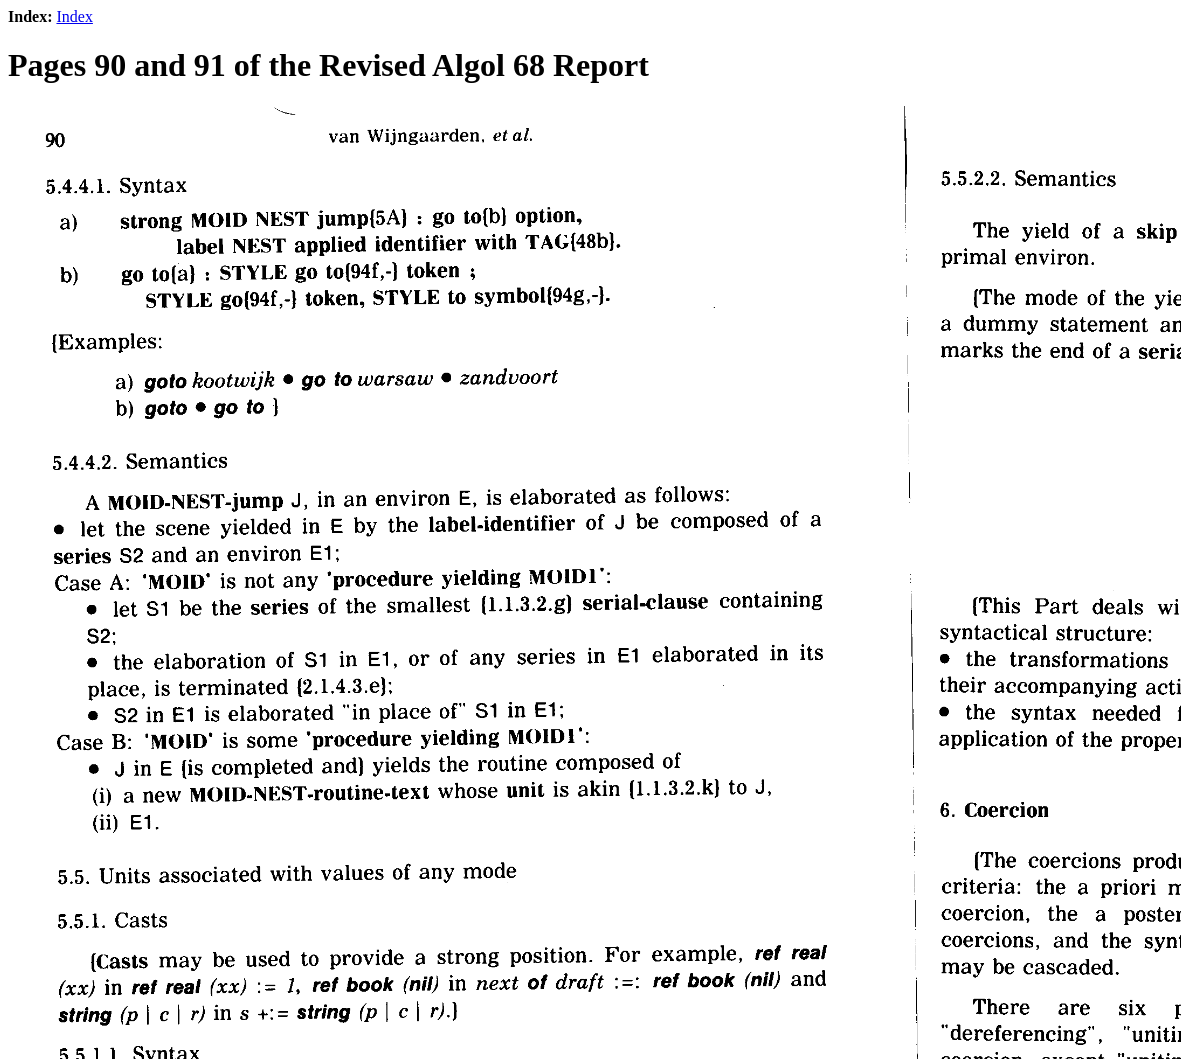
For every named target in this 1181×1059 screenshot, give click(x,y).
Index (74, 16)
